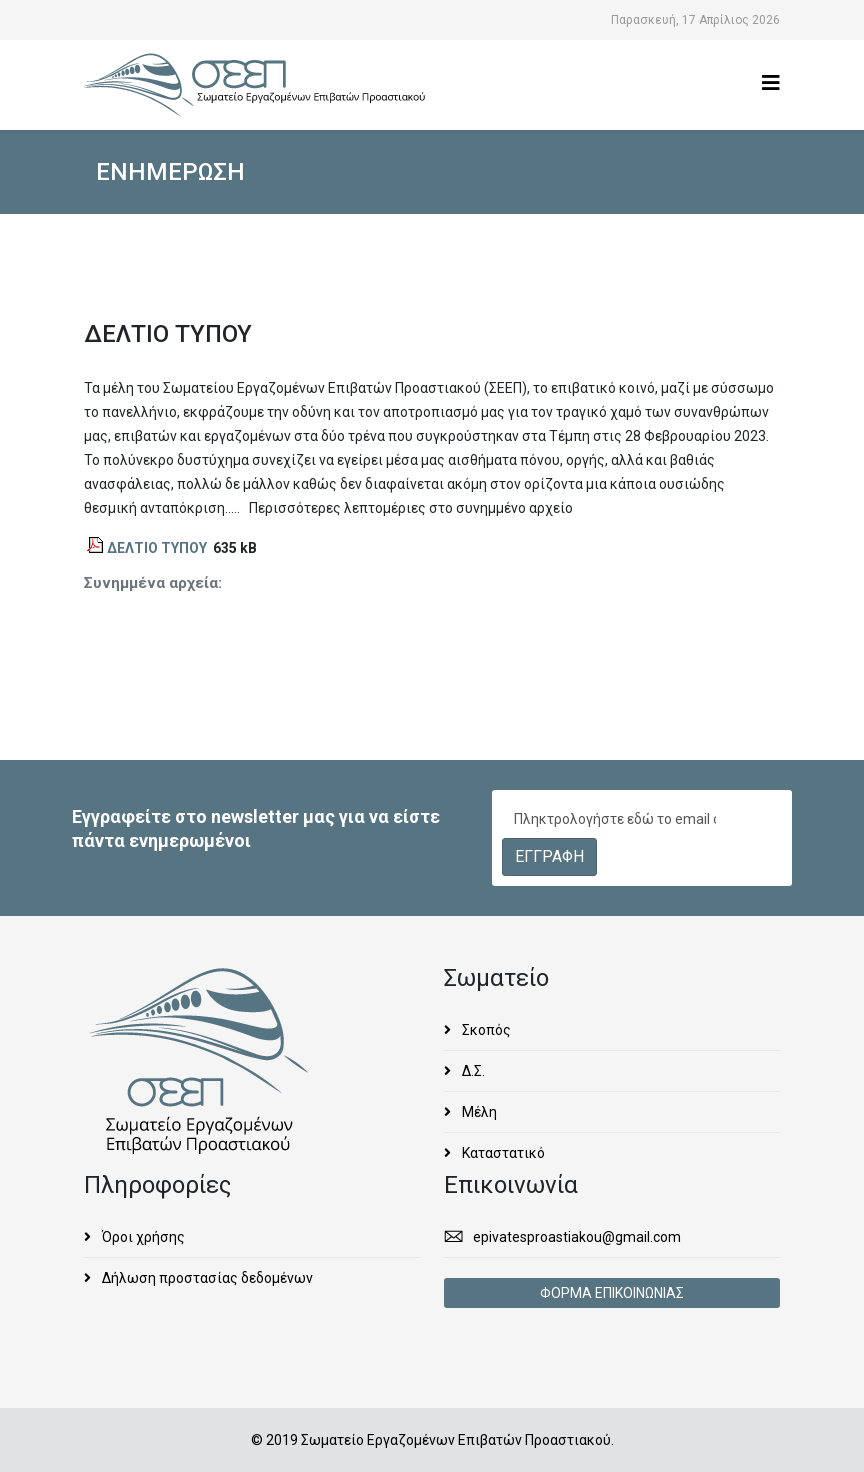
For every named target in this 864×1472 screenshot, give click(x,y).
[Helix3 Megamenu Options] (771, 83)
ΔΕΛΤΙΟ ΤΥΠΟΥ (157, 548)
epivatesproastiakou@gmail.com (577, 1237)
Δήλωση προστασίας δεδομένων (206, 1278)
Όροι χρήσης (142, 1237)
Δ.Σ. (472, 1071)
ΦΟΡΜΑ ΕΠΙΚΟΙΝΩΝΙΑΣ (612, 1293)
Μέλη (478, 1112)
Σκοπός (485, 1030)
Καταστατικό (502, 1153)
